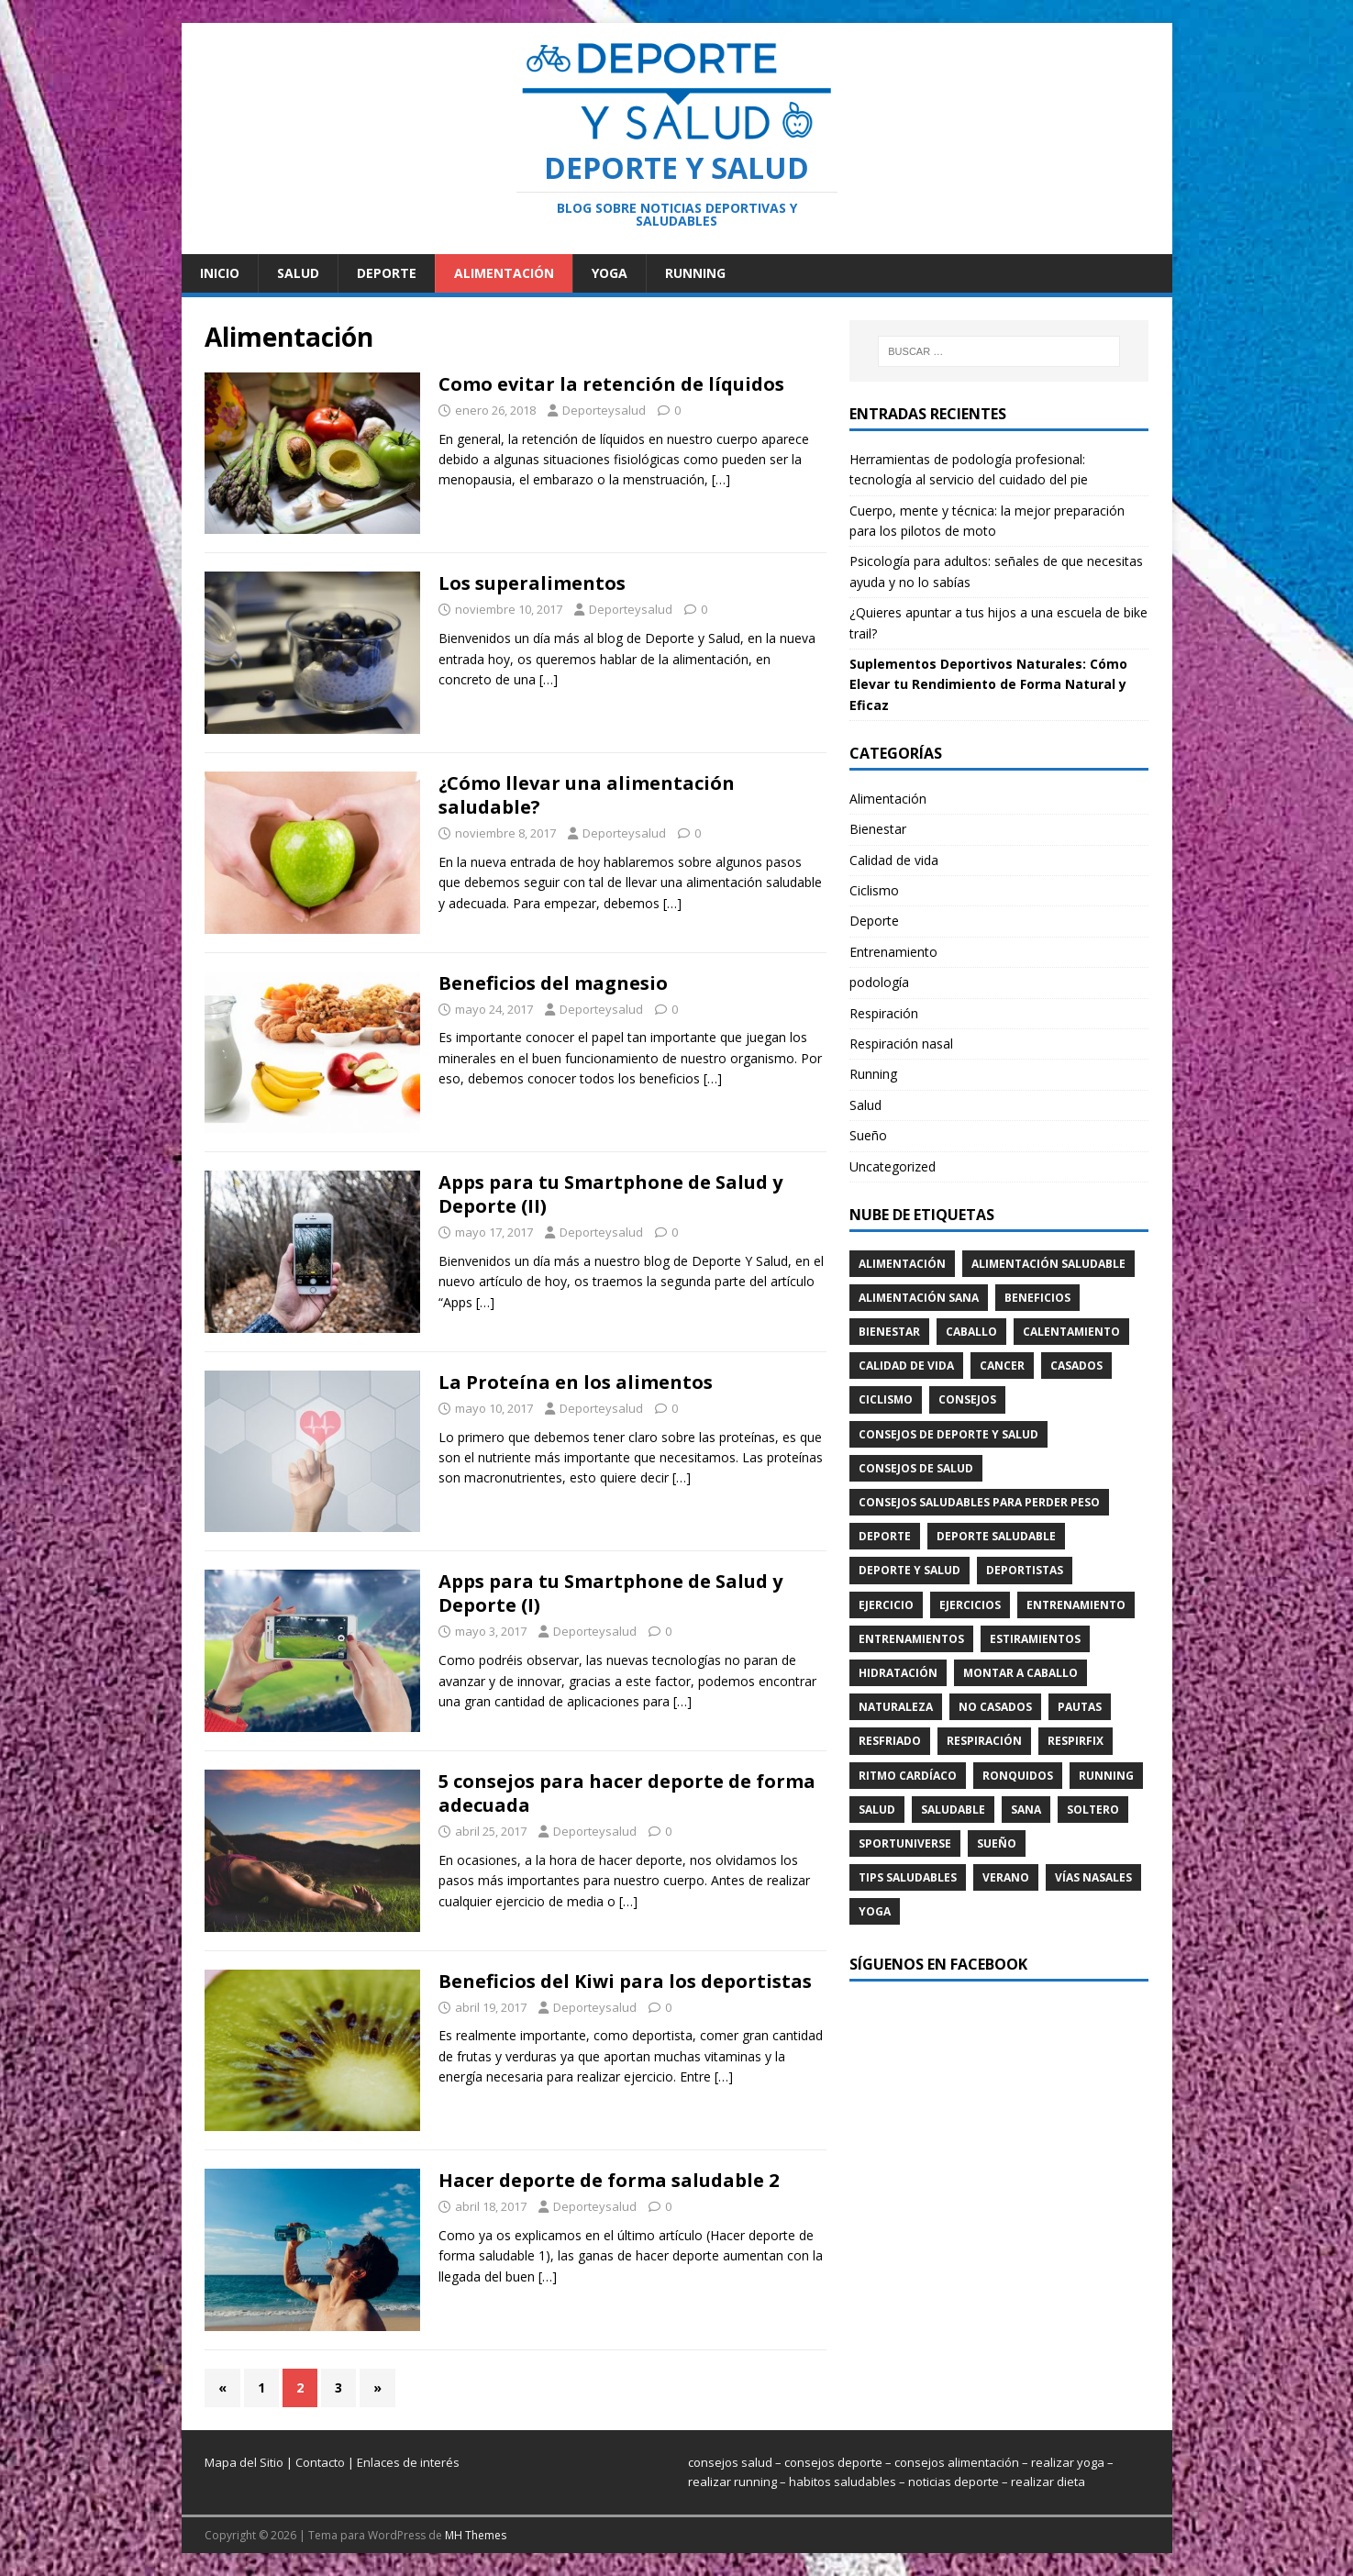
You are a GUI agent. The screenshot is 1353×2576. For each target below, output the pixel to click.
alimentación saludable (1048, 1263)
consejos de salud (916, 1468)
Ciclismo (874, 890)
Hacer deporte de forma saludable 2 (608, 2180)
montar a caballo (1020, 1673)
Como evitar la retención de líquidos (611, 384)
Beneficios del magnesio (553, 983)
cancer (1002, 1365)
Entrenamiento (893, 951)
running (1106, 1775)
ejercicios (970, 1605)
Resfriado (890, 1741)
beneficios (1037, 1297)
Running (695, 273)
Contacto (320, 2462)
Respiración (883, 1013)
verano (1005, 1877)
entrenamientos (911, 1639)
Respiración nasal (901, 1043)
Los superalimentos (532, 583)
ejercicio (886, 1605)
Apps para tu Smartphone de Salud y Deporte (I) (610, 1593)
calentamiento (1071, 1331)
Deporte (386, 273)
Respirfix (1075, 1741)
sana (1026, 1809)
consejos (967, 1399)
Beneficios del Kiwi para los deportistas (625, 1981)
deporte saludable (996, 1536)
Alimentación (504, 273)
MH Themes (475, 2535)
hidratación (898, 1673)
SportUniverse (905, 1843)
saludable (953, 1809)
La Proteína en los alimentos (575, 1382)
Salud (298, 273)
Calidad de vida (893, 860)
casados (1076, 1365)
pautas (1080, 1707)
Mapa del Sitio (244, 2462)
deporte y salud (909, 1570)
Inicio (219, 273)
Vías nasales (1093, 1877)
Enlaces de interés (408, 2462)
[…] (721, 479)
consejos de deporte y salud (948, 1434)
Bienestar (877, 829)
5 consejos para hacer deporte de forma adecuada (626, 1793)
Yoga (609, 273)
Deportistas (1024, 1570)
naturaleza (896, 1707)
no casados (995, 1707)
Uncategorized (892, 1166)
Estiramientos (1035, 1639)
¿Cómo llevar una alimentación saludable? (586, 795)
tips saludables (908, 1877)
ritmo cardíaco (908, 1775)
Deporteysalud (604, 410)
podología (879, 982)
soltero (1093, 1809)
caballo (971, 1331)
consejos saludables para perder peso (979, 1502)
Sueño (868, 1135)
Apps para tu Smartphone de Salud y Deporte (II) (610, 1194)
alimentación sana (919, 1297)
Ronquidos (1017, 1775)
